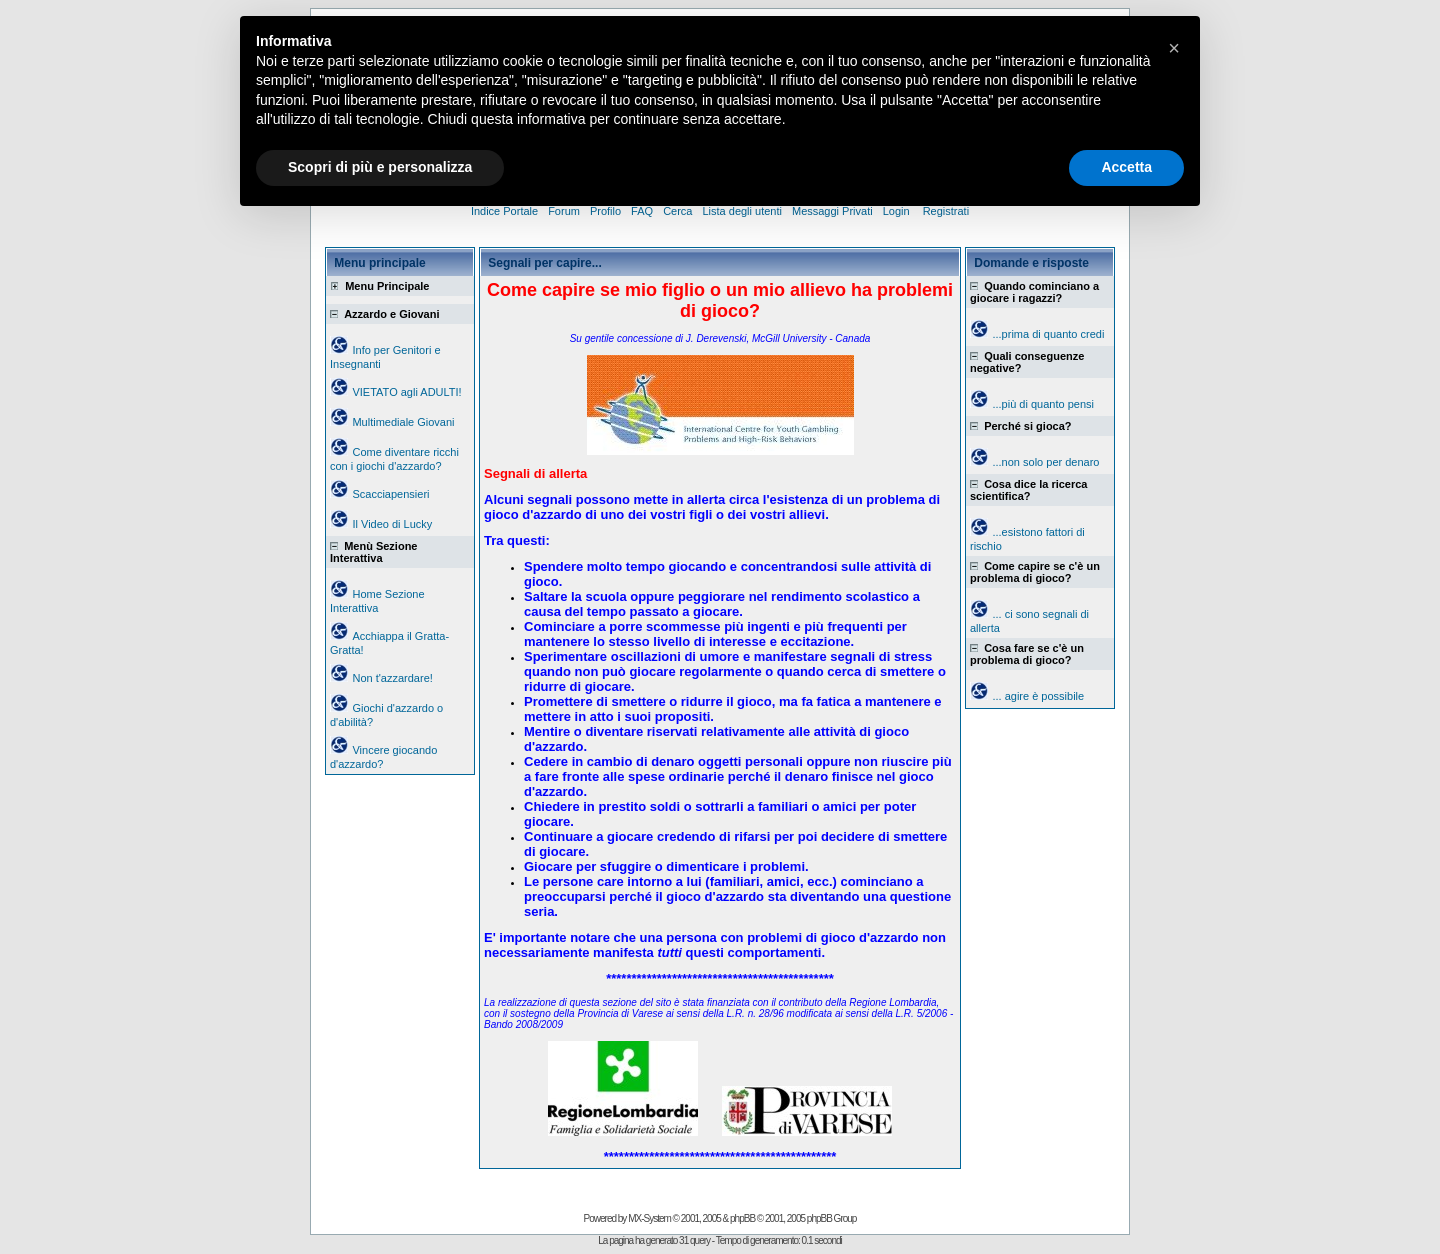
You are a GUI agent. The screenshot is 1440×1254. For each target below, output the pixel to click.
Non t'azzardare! (392, 678)
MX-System (649, 1218)
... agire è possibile (1038, 696)
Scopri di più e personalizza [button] (380, 167)
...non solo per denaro (1045, 462)
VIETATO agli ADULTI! (406, 392)
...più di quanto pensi (1043, 404)
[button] (1174, 48)
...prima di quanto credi (1048, 334)
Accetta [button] (1126, 167)
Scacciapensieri (390, 494)
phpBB (742, 1218)
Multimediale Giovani (403, 422)
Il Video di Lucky (392, 524)
